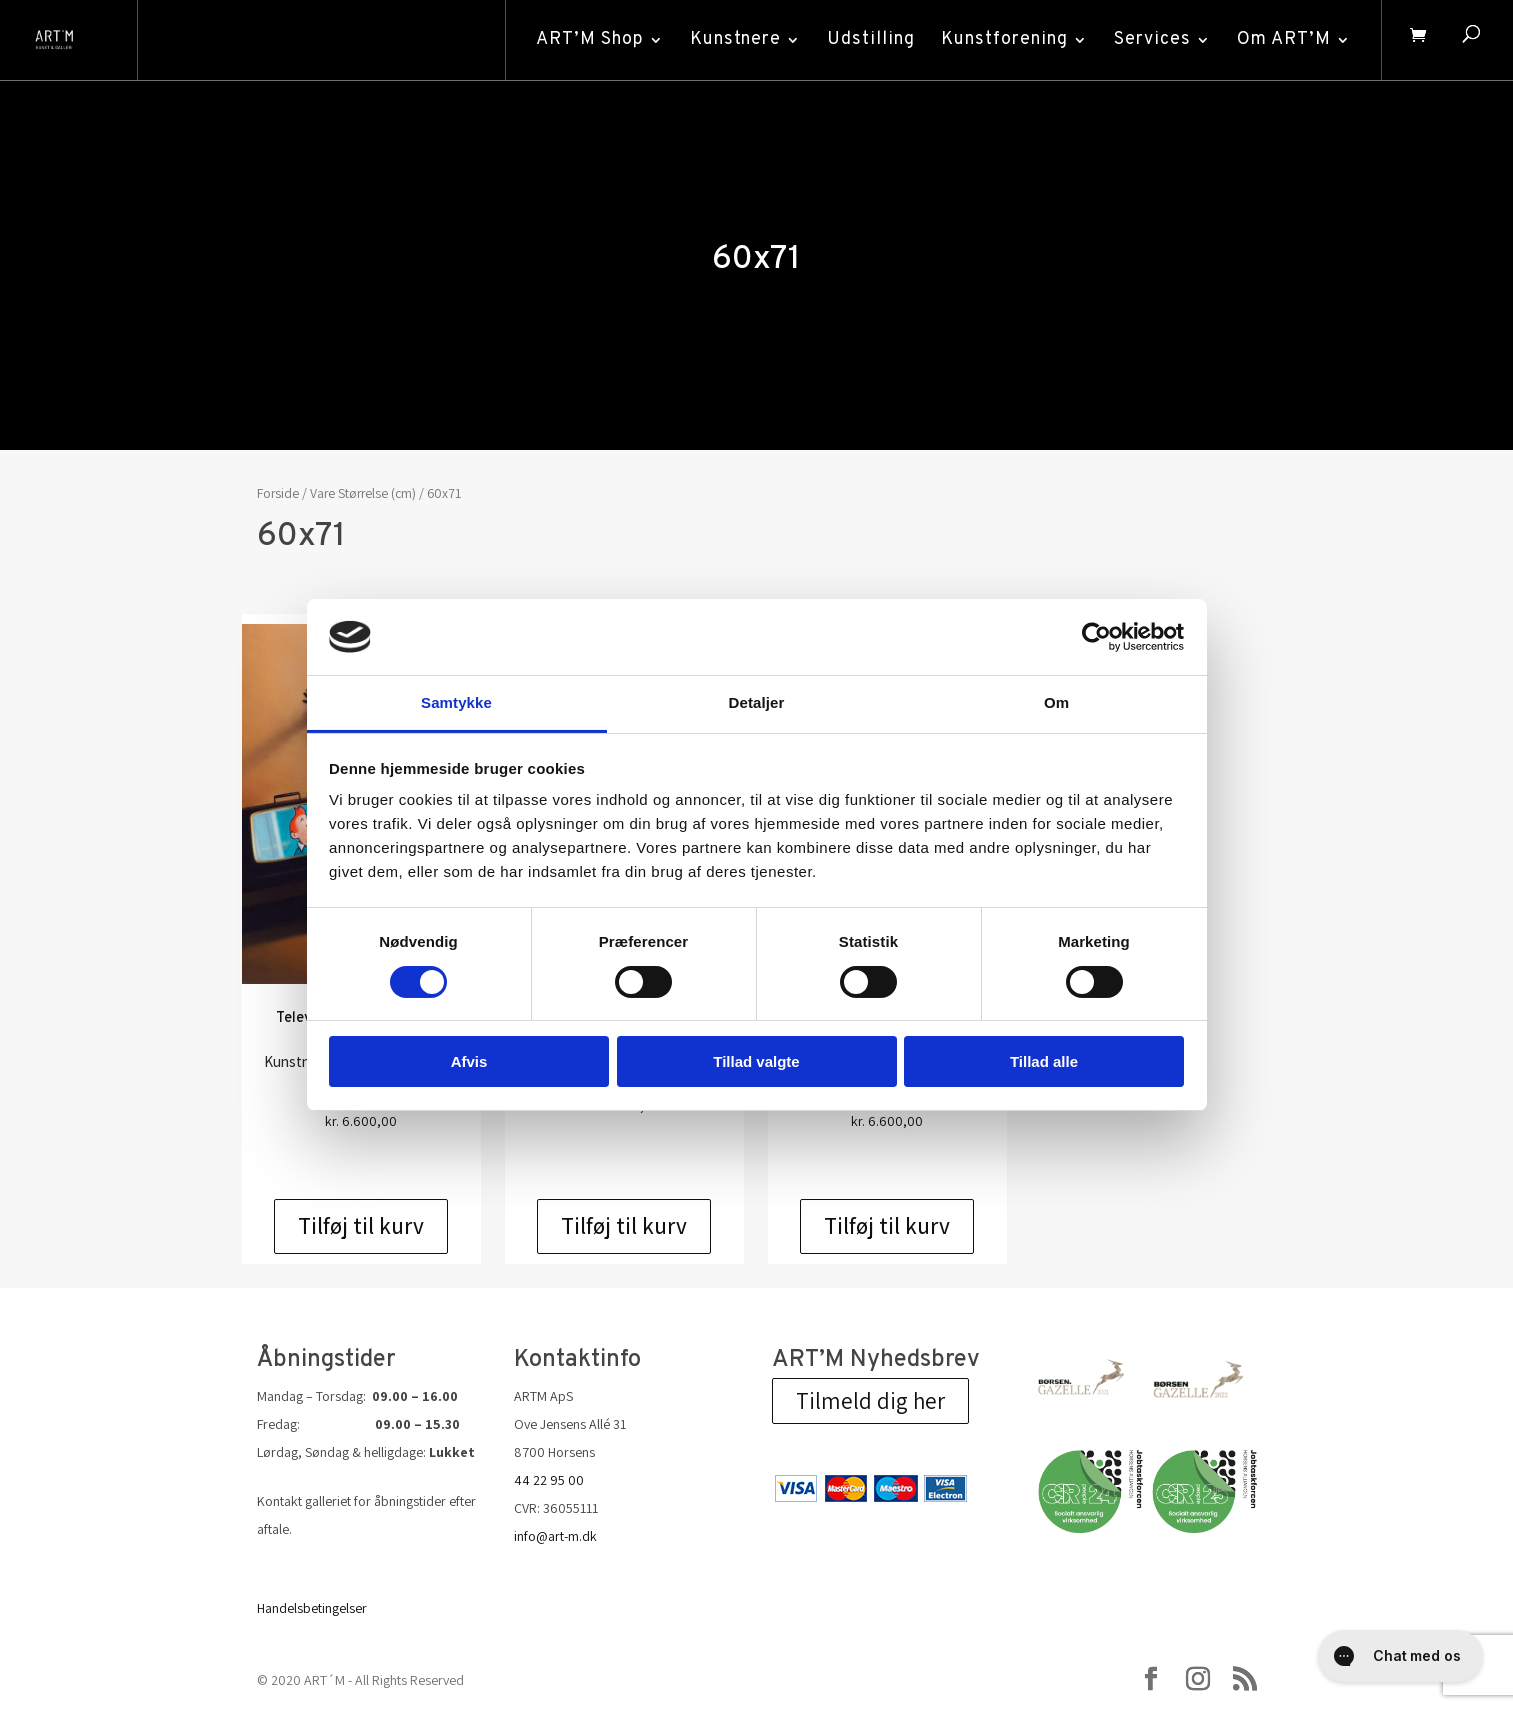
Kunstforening (999, 39)
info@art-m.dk (555, 1536)
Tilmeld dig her (870, 1401)
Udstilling (866, 39)
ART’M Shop (585, 39)
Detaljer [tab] (757, 702)
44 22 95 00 (549, 1480)
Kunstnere (730, 39)
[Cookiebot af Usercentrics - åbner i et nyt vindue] (1096, 637)
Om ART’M (1279, 39)
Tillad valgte (756, 1061)
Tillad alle (1044, 1061)
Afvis (469, 1061)
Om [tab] (1056, 702)
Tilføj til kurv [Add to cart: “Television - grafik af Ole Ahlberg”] (361, 1226)
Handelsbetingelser (312, 1608)
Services (1147, 39)
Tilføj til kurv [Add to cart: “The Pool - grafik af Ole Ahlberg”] (887, 1226)
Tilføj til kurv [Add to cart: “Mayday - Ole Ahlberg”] (624, 1226)
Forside (278, 493)
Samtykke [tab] (456, 702)
